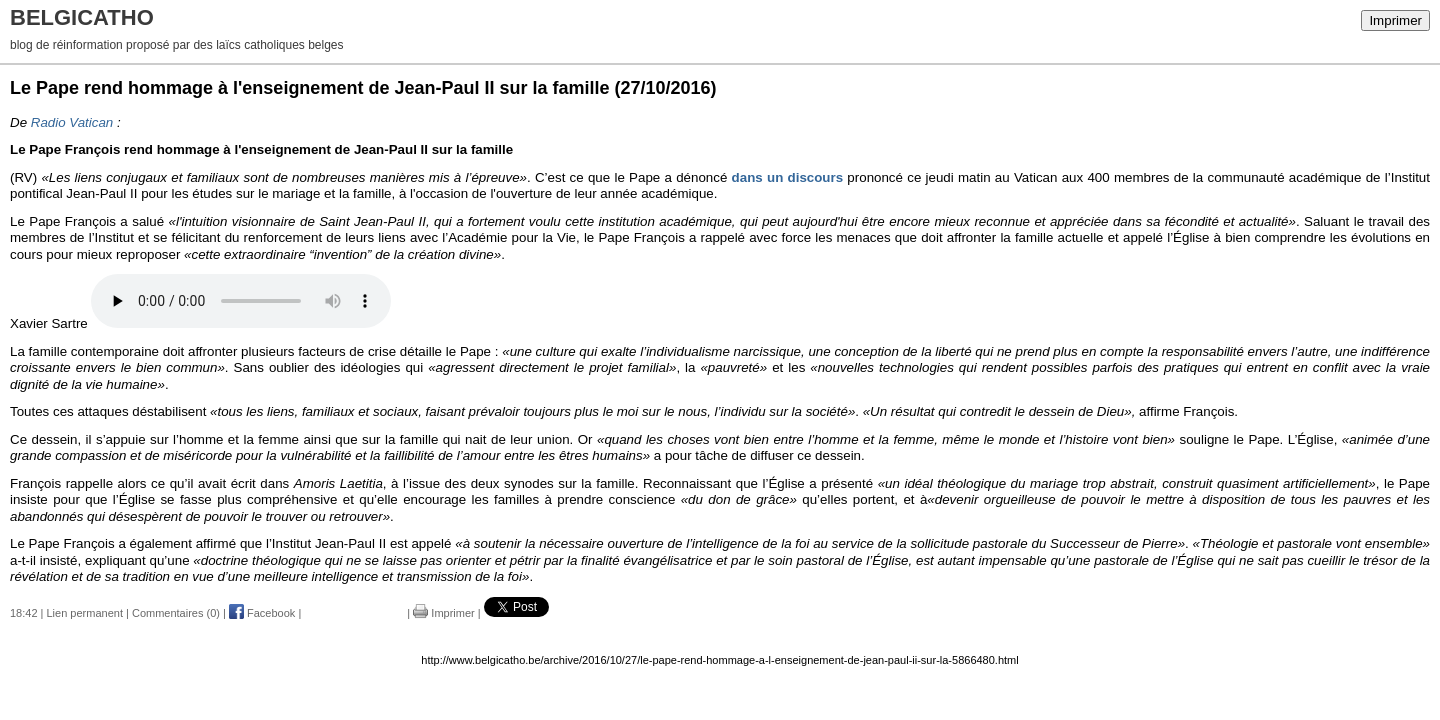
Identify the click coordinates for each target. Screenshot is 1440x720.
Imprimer (1395, 20)
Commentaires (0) (176, 613)
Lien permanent (85, 613)
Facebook (262, 613)
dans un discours (787, 177)
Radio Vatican (72, 122)
